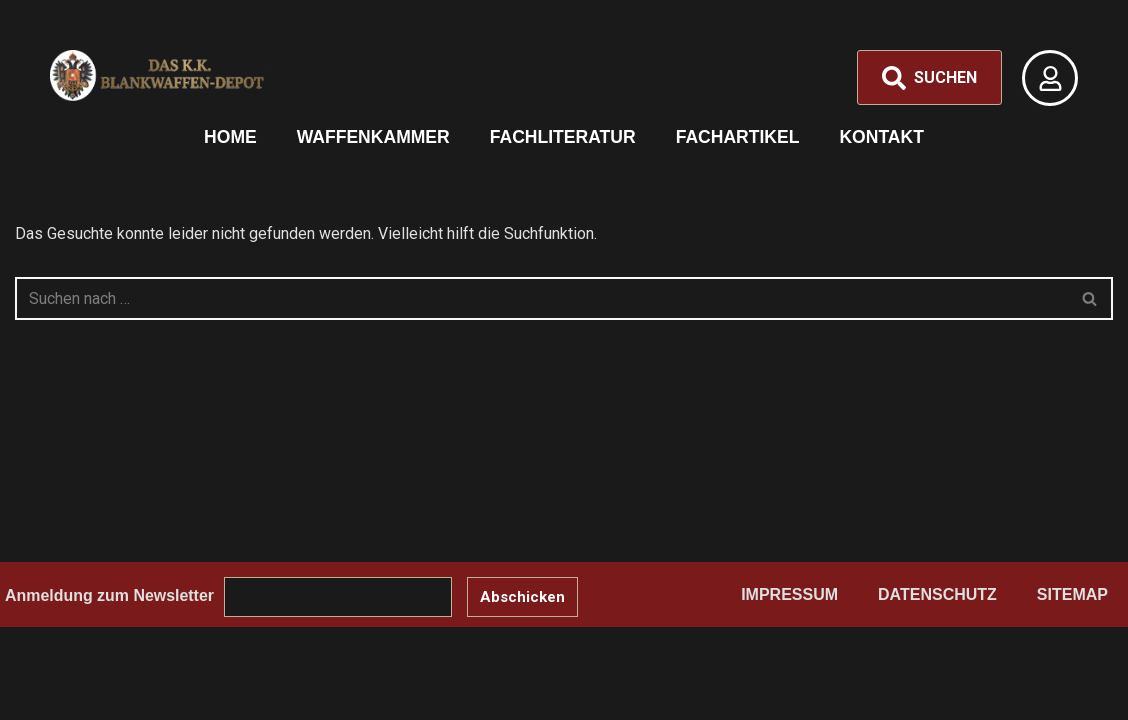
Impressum (789, 627)
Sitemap (1072, 627)
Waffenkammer (372, 137)
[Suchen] (541, 298)
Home (229, 137)
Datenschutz (937, 627)
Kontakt (882, 137)
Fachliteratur (563, 137)
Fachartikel (738, 137)
